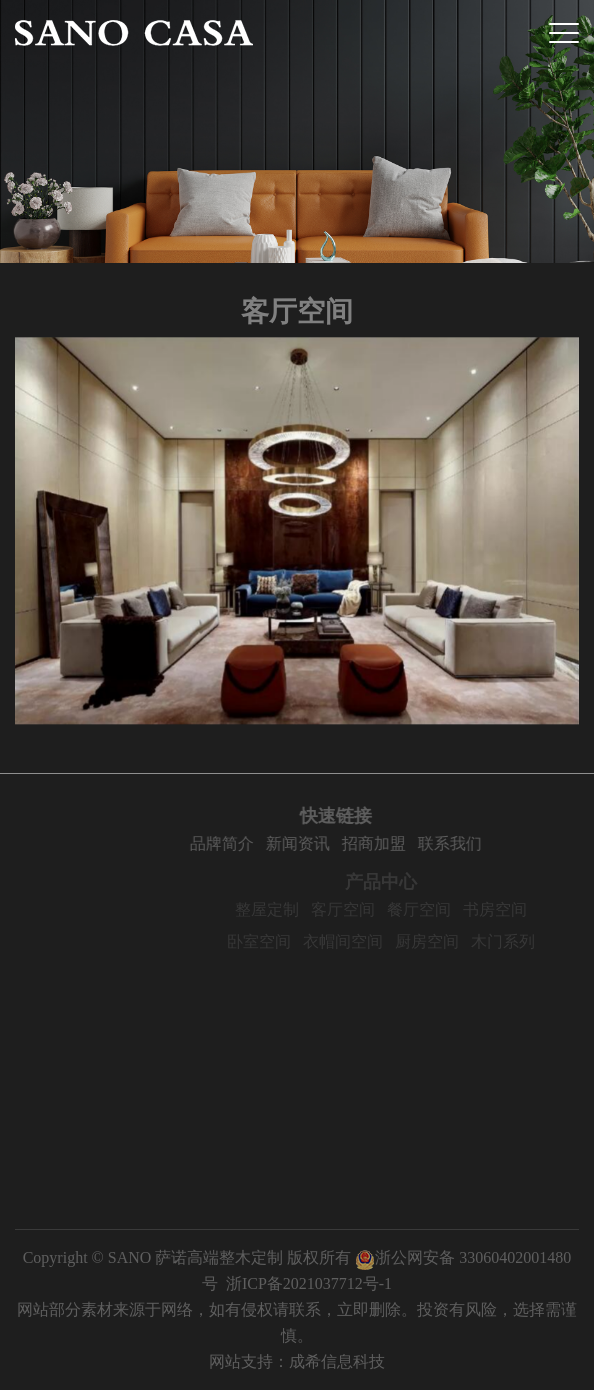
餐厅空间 (437, 909)
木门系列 (521, 941)
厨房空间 (445, 941)
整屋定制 (285, 909)
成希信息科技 (337, 1361)
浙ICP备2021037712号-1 (309, 1283)
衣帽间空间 (361, 941)
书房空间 (513, 909)
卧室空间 (277, 941)
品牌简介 (238, 843)
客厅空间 (361, 909)
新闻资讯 (314, 843)
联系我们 (466, 843)
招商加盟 (390, 843)
